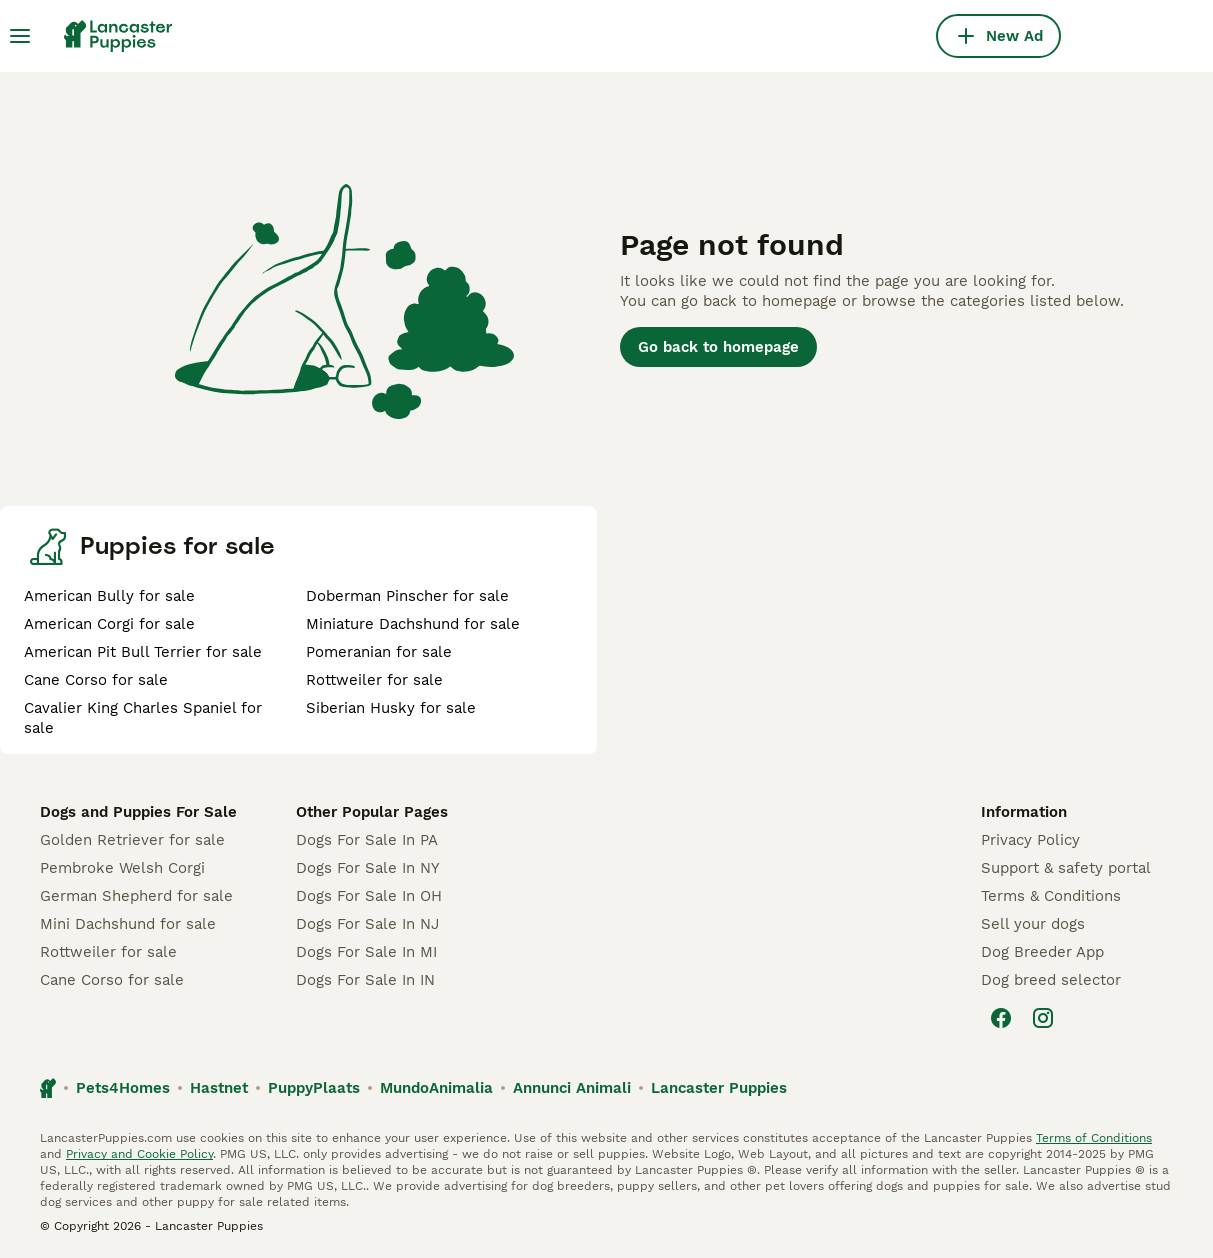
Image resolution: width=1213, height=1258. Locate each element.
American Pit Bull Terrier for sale (143, 652)
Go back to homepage (718, 347)
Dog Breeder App (1042, 952)
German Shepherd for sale (136, 896)
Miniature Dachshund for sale (413, 624)
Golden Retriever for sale (132, 840)
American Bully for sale (109, 596)
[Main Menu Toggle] (20, 36)
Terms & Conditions (1051, 896)
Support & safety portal (1066, 868)
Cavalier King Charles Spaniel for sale (143, 718)
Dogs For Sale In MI (366, 952)
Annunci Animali (572, 1088)
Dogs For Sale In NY (368, 868)
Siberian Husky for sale (391, 708)
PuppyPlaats (314, 1088)
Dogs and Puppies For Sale (138, 812)
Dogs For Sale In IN (365, 980)
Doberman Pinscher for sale (407, 596)
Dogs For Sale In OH (369, 896)
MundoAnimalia (436, 1088)
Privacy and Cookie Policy (139, 1154)
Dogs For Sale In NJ (367, 924)
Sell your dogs (1033, 924)
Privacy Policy (1030, 840)
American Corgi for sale (109, 624)
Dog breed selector (1051, 980)
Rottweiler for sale (374, 680)
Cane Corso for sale (96, 680)
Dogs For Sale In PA (367, 840)
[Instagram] (1043, 1018)
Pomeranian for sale (379, 652)
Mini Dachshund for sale (128, 924)
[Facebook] (1001, 1018)
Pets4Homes (123, 1088)
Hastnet (219, 1088)
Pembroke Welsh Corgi (122, 868)
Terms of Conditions (1094, 1138)
